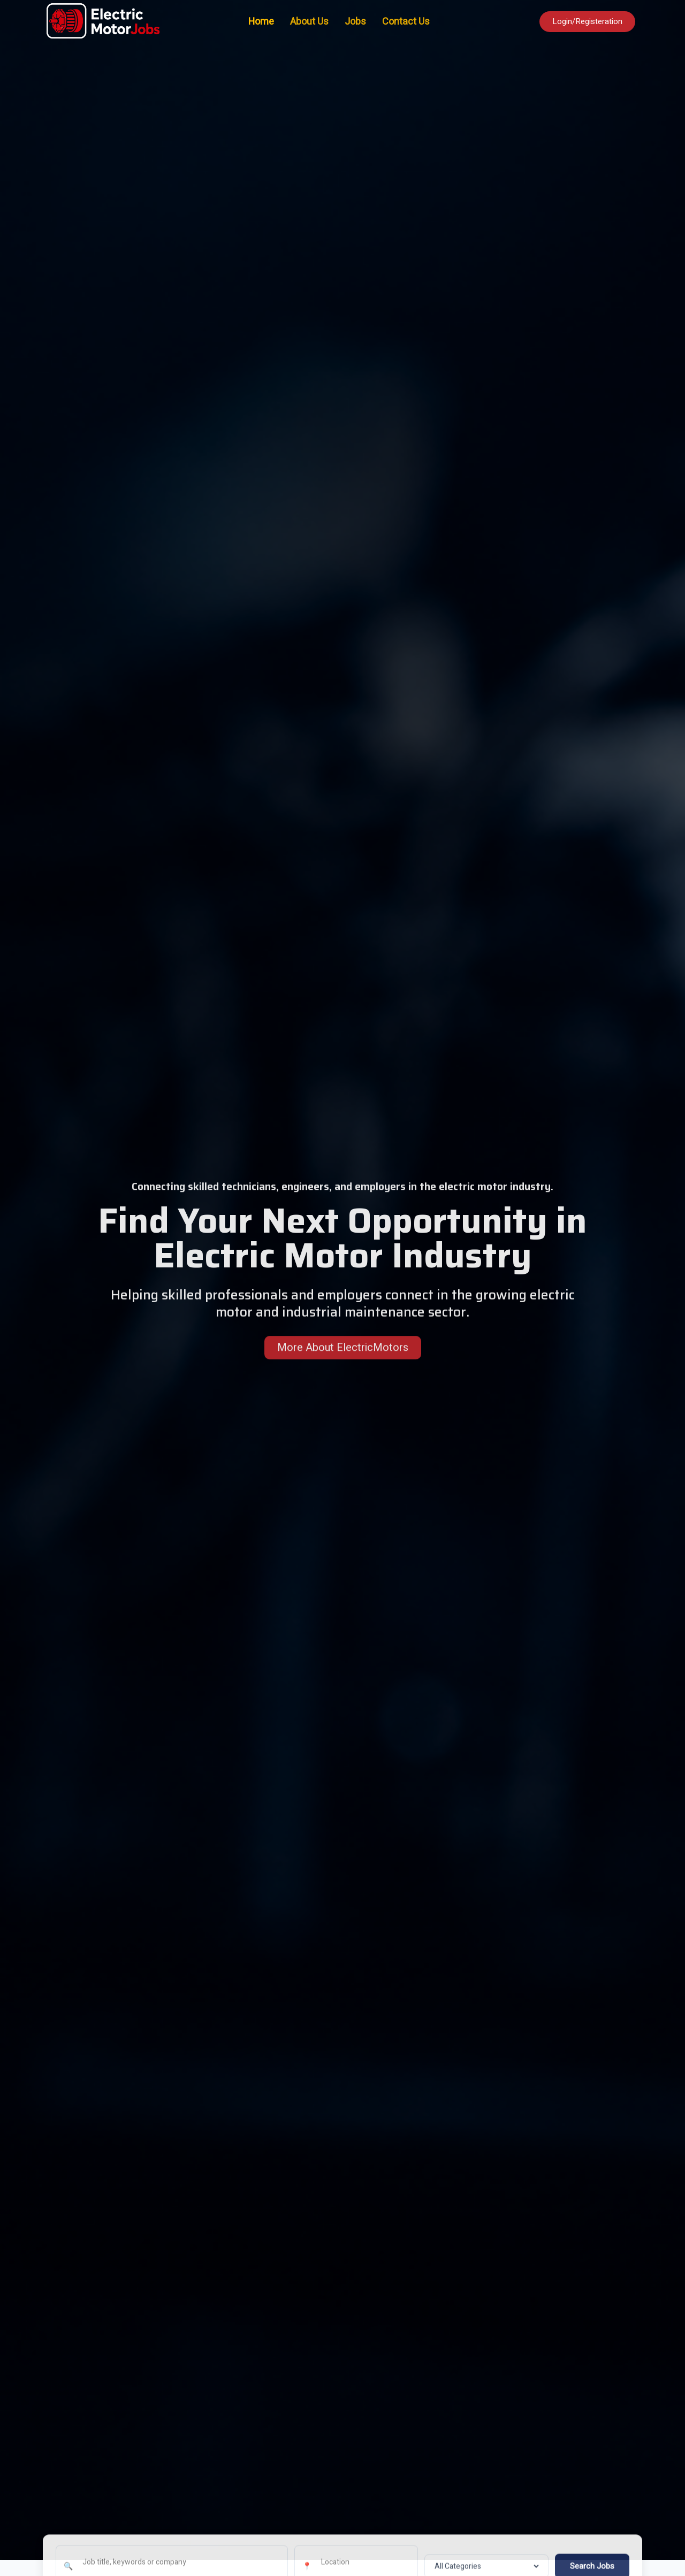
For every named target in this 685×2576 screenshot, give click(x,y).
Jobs (355, 21)
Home (261, 21)
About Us (309, 21)
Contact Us (406, 21)
